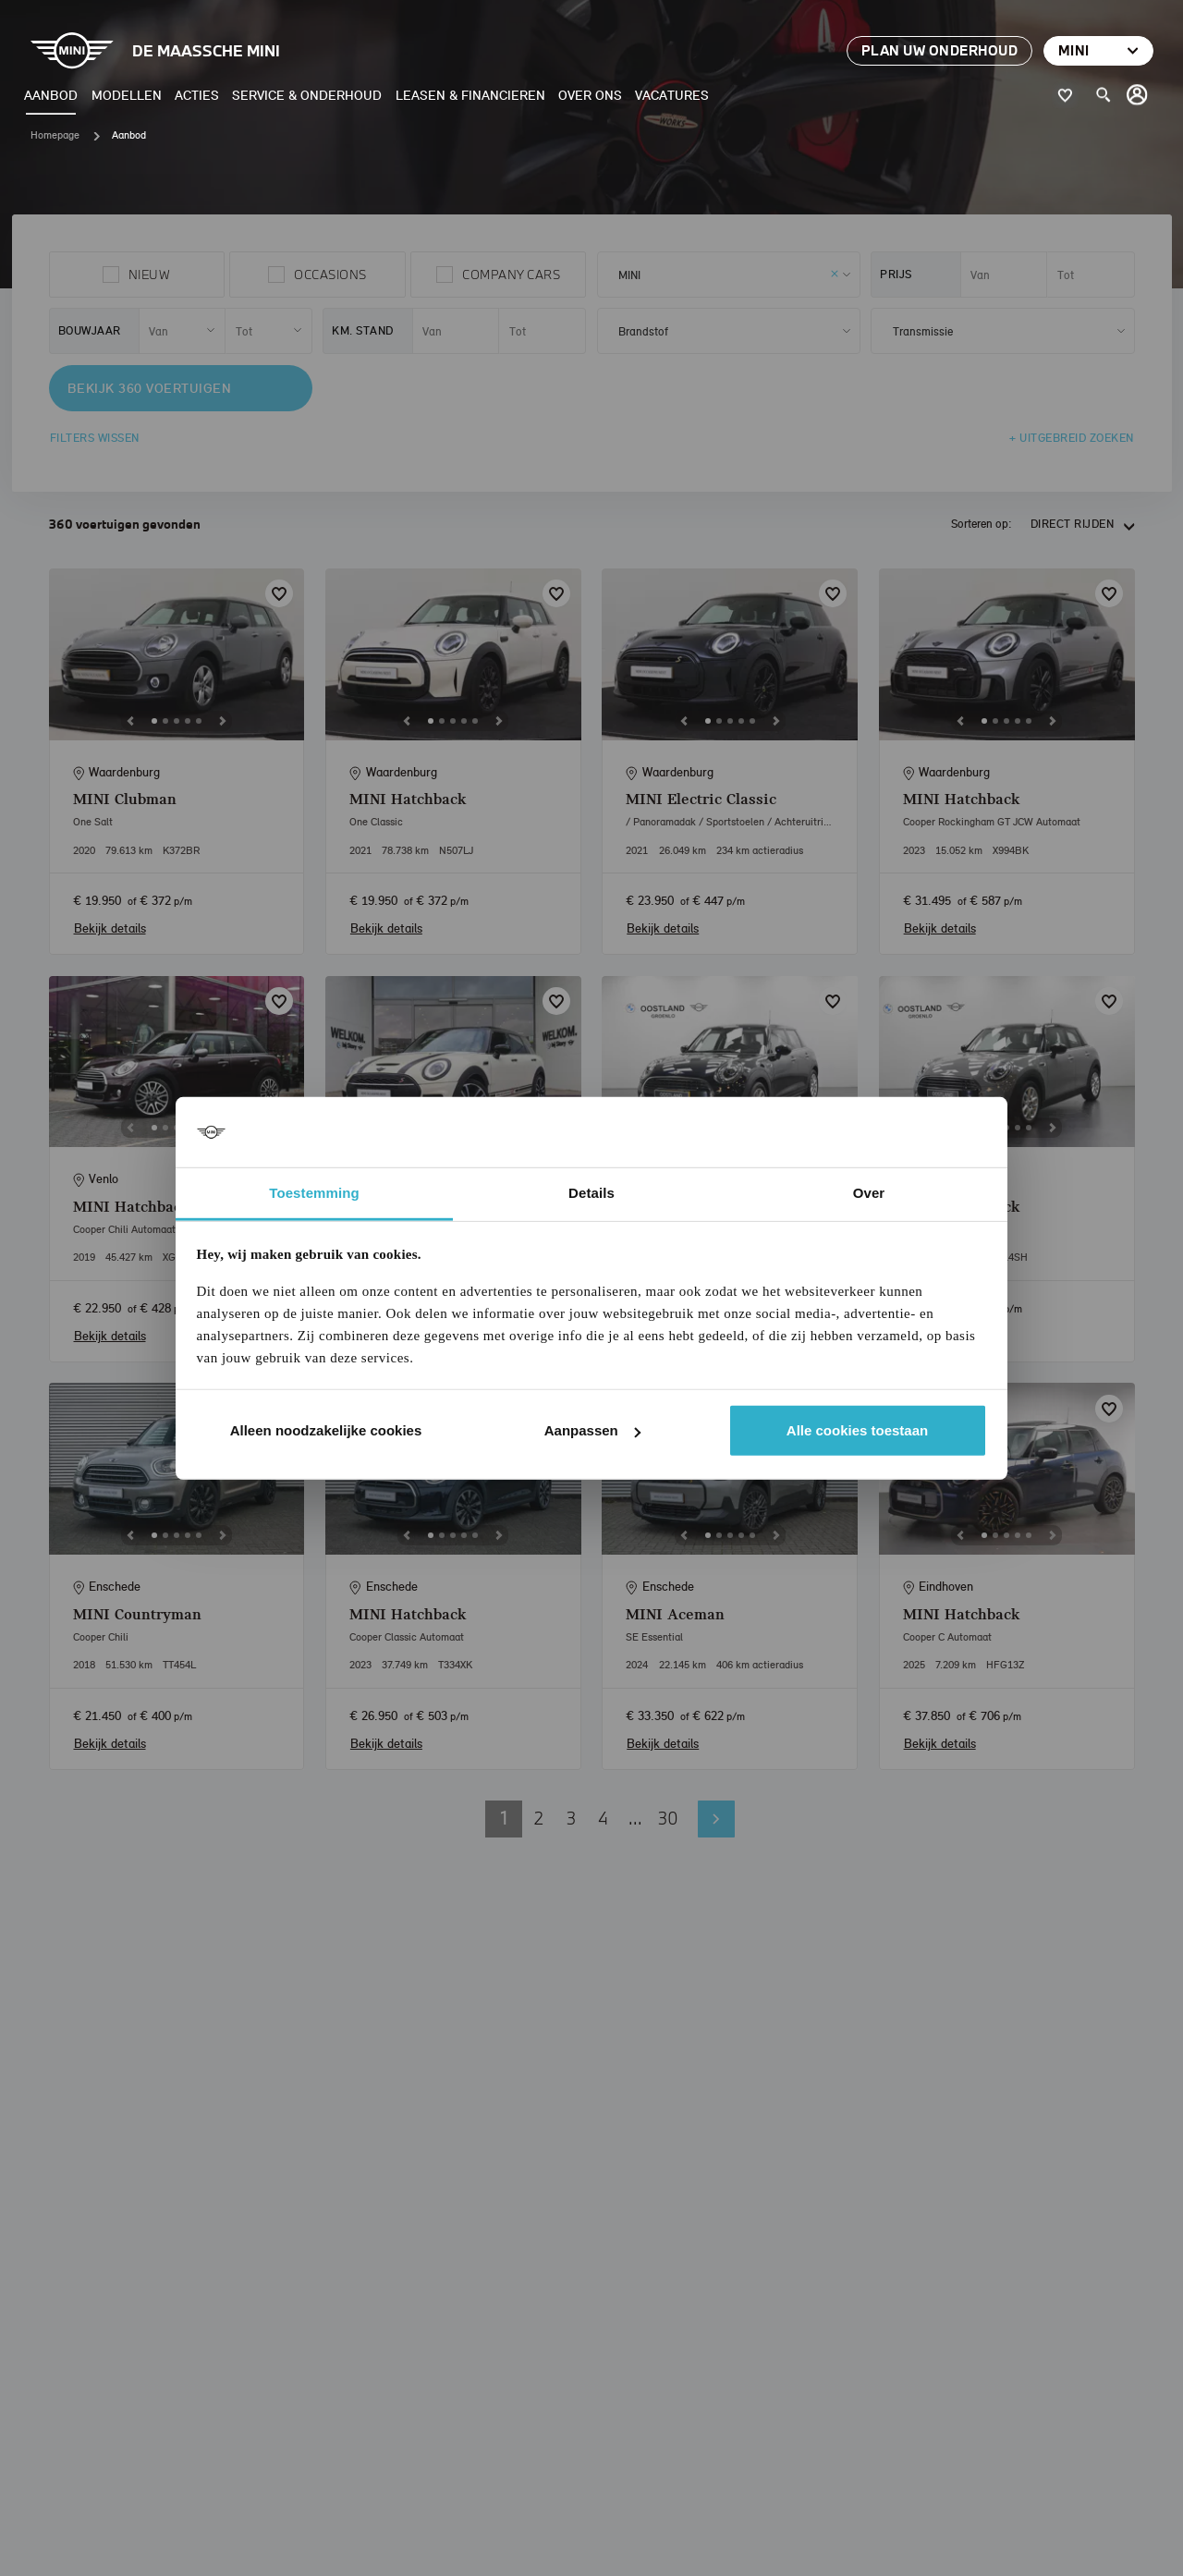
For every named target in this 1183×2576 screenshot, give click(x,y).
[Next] (222, 721)
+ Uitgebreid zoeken (1071, 438)
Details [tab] (591, 1193)
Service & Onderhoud (307, 95)
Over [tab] (869, 1193)
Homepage (54, 134)
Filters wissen (95, 438)
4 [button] (603, 1818)
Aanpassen (592, 1430)
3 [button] (571, 1818)
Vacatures (672, 95)
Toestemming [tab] (314, 1193)
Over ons (590, 95)
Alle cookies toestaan (857, 1430)
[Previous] (130, 721)
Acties (197, 95)
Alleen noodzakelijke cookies (326, 1430)
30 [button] (668, 1818)
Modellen (126, 95)
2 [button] (538, 1818)
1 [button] (503, 1818)
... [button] (635, 1818)
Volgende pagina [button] (716, 1819)
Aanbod (51, 95)
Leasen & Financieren (470, 95)
